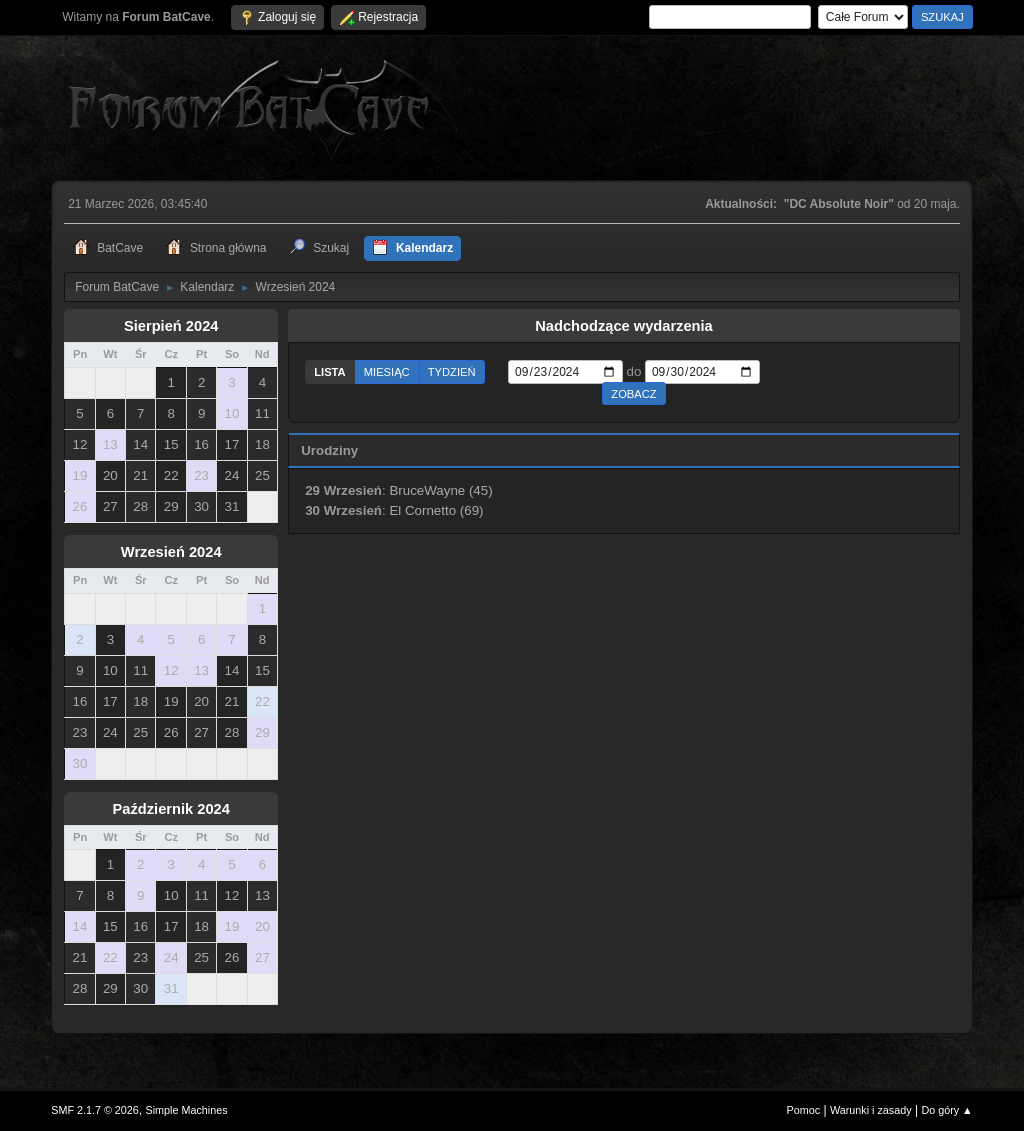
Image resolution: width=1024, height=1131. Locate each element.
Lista (330, 372)
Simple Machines (187, 1110)
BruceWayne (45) (440, 490)
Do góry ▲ (946, 1110)
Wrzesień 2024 (171, 552)
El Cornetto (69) (436, 510)
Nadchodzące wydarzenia (624, 326)
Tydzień (452, 372)
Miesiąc (387, 372)
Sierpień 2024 (171, 326)
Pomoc (804, 1110)
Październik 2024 (171, 809)
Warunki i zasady (871, 1110)
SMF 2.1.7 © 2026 (95, 1110)
